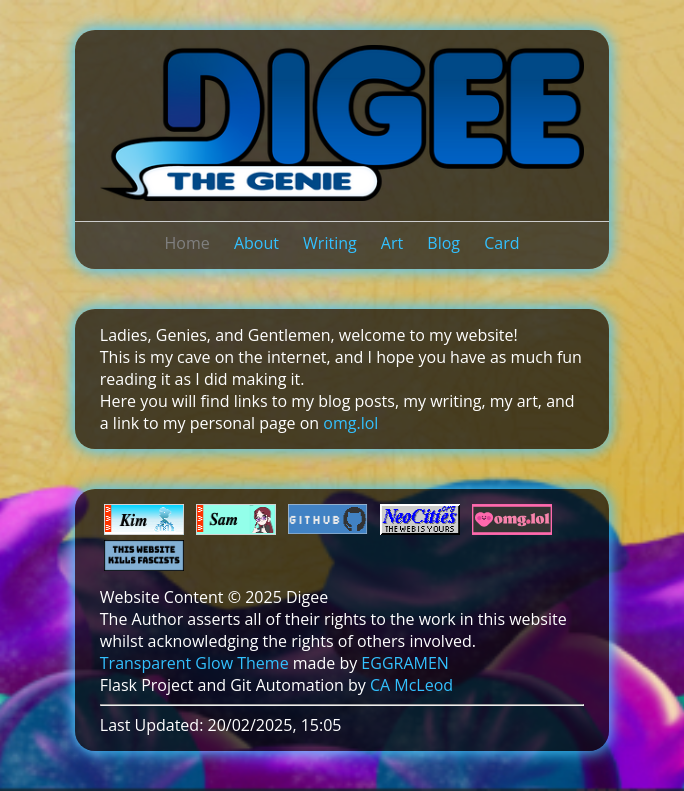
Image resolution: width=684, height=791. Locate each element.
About (256, 243)
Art (392, 243)
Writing (330, 243)
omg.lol (350, 423)
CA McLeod (411, 685)
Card (501, 243)
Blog (443, 243)
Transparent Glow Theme (194, 663)
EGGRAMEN (404, 663)
